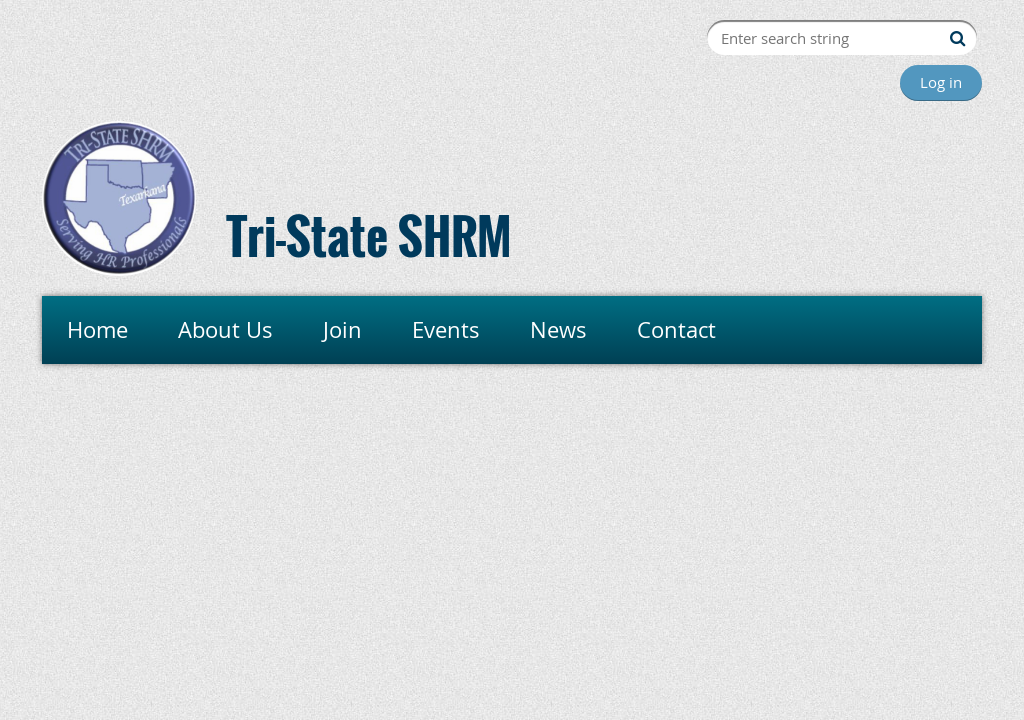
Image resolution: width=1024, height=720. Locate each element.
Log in (941, 82)
